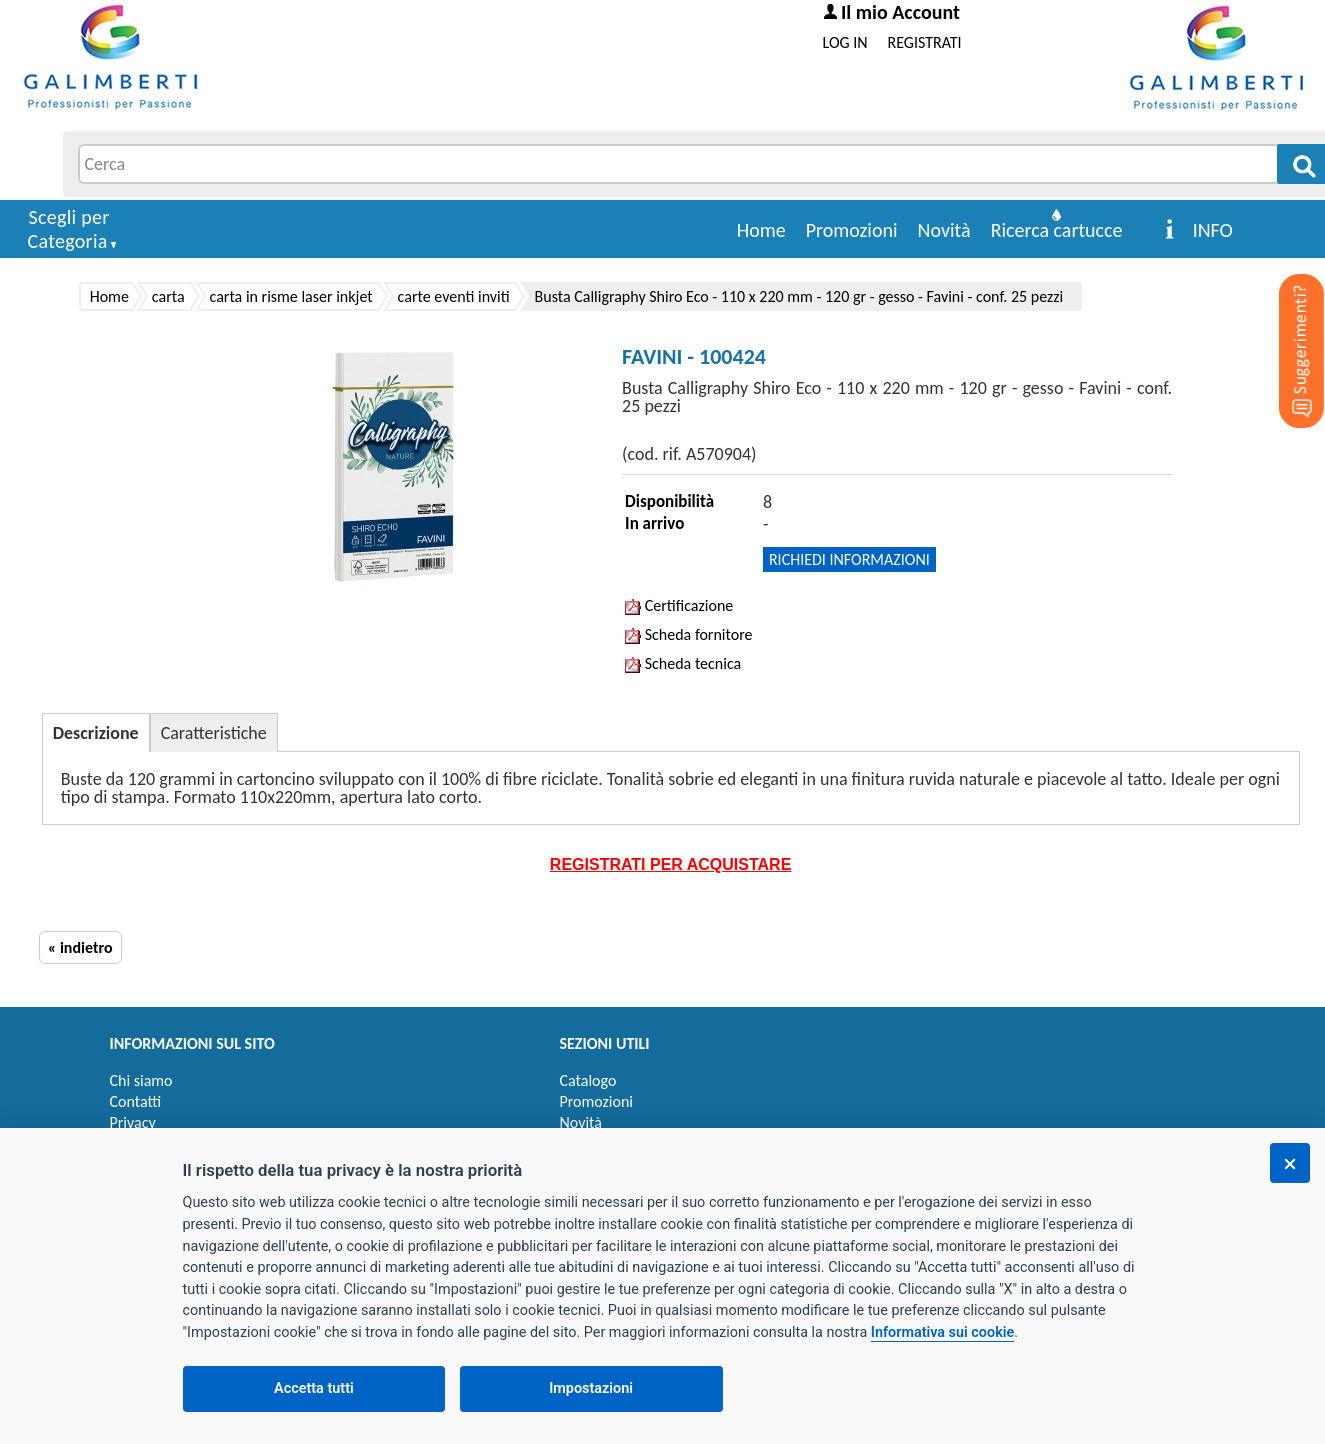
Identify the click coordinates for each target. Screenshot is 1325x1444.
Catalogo (588, 1080)
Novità (944, 230)
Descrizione (96, 733)
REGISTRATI (925, 42)
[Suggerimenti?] (1285, 320)
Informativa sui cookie (942, 1332)
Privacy (133, 1122)
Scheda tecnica (683, 663)
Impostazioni (591, 1388)
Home (761, 230)
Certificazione (679, 605)
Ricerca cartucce (1057, 230)
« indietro (80, 947)
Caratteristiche (214, 733)
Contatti (136, 1101)
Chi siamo (141, 1080)
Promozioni (852, 230)
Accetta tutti (314, 1388)
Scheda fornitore (688, 634)
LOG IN (845, 42)
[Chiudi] (1290, 1163)
